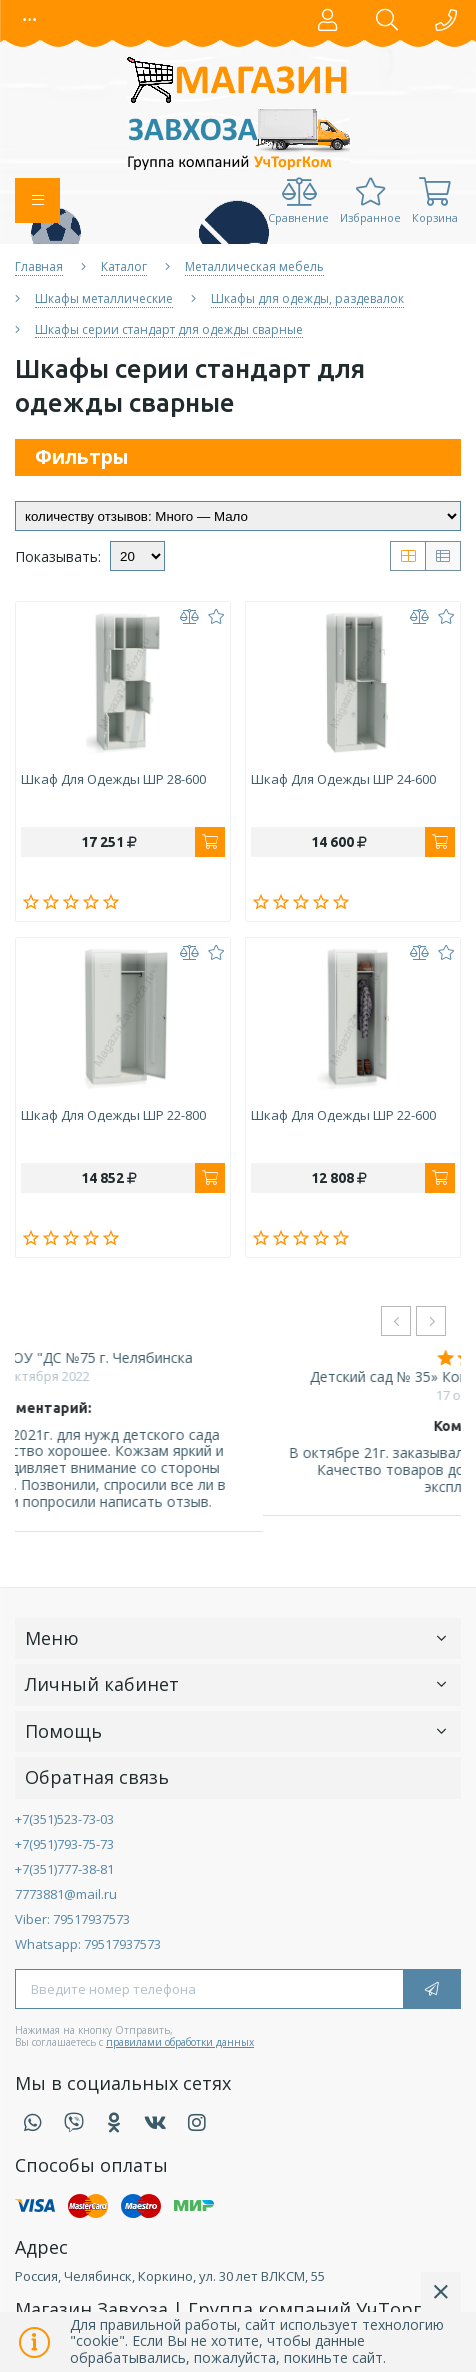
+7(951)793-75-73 (64, 1844)
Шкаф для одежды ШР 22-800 (113, 1116)
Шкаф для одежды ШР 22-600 (343, 1116)
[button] (30, 20)
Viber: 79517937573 (72, 1919)
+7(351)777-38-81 (64, 1869)
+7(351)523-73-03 (64, 1819)
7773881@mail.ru (66, 1894)
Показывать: (58, 557)
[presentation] (396, 1321)
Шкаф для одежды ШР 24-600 (343, 780)
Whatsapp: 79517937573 (88, 1944)
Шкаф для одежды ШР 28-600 (113, 780)
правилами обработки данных (180, 2042)
